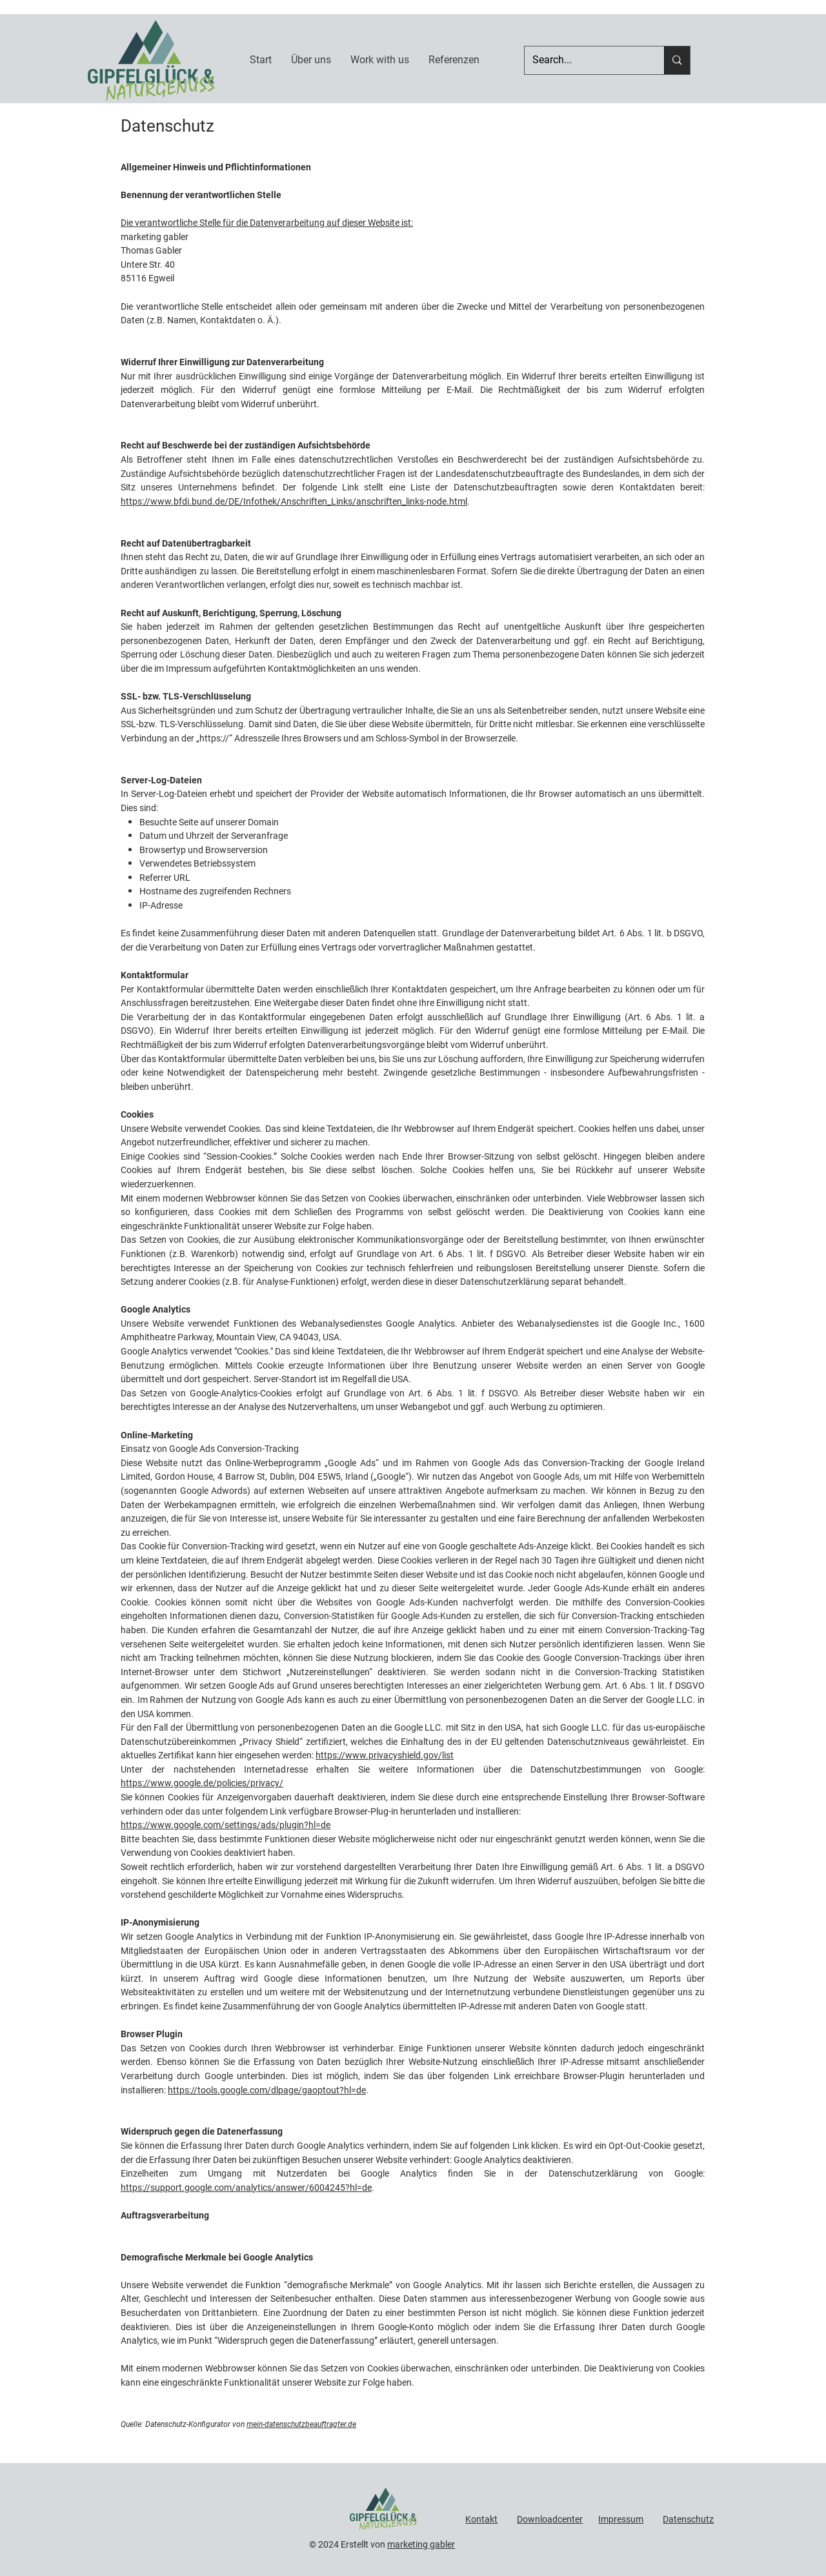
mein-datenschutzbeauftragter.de (301, 2424)
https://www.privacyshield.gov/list (385, 1755)
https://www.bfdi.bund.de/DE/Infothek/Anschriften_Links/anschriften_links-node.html (294, 501)
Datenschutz (688, 2519)
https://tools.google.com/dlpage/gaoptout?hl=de (267, 2090)
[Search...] (585, 60)
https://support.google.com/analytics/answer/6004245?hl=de (246, 2187)
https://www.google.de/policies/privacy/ (202, 1783)
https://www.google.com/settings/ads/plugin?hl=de (225, 1825)
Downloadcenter (550, 2519)
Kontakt (481, 2519)
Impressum (620, 2519)
